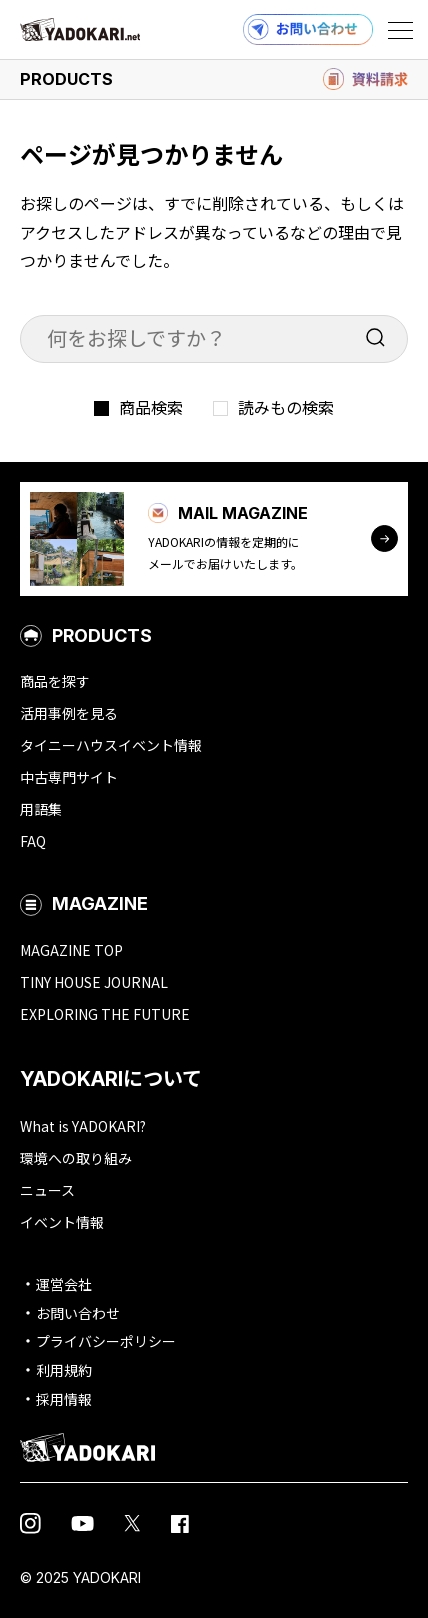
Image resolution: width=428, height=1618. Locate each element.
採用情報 (64, 1399)
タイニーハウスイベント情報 (111, 745)
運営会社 (64, 1284)
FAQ (33, 841)
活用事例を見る (69, 713)
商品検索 (151, 407)
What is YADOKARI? (83, 1126)
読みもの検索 (286, 407)
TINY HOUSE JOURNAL (94, 982)
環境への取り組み (76, 1158)
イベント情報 (62, 1222)
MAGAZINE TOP (71, 950)
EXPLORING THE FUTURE (105, 1014)
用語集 (41, 809)
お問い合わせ (78, 1313)
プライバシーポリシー (106, 1341)
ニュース (47, 1190)
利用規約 (64, 1370)
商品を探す (55, 681)
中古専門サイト (69, 777)
